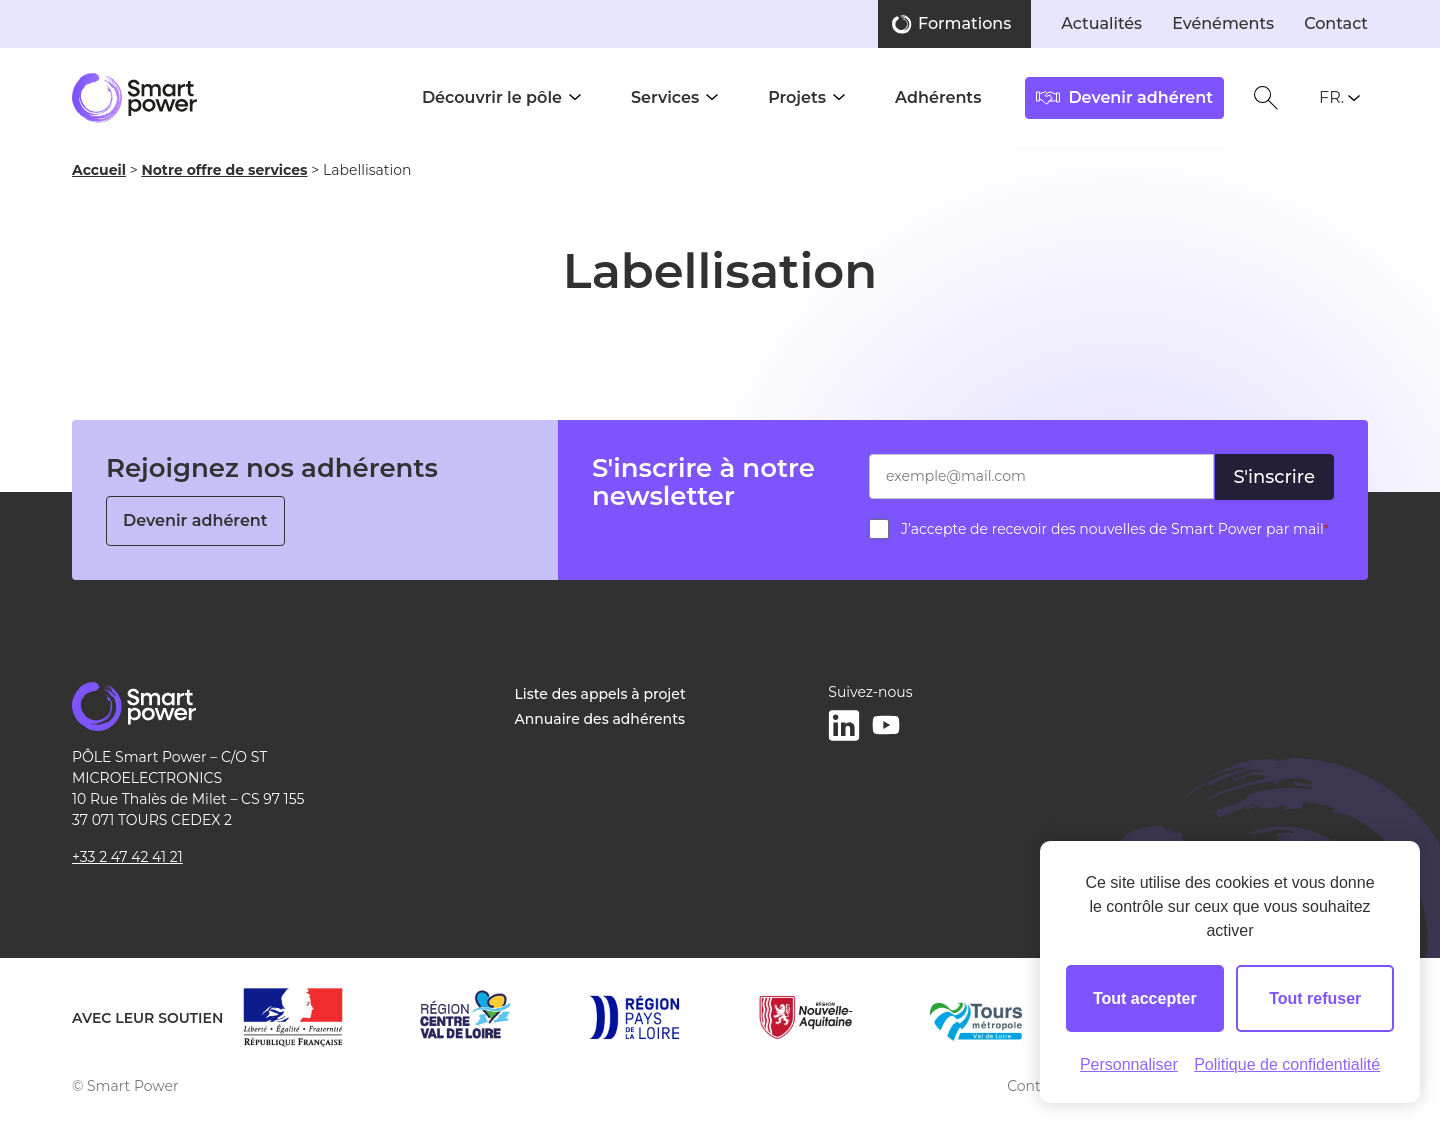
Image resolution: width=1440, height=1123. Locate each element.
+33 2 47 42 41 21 (127, 857)
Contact (1336, 23)
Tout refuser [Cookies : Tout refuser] (1315, 998)
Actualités (1101, 23)
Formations (964, 23)
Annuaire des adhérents (600, 719)
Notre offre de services (224, 170)
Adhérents (938, 97)
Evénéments (1223, 23)
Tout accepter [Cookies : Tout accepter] (1145, 998)
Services (665, 97)
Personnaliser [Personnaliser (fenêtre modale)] (1129, 1064)
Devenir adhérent (195, 520)
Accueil (99, 170)
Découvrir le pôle (492, 97)
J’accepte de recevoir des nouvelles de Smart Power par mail (1115, 529)
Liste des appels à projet (600, 694)
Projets (797, 97)
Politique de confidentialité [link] (1287, 1064)
